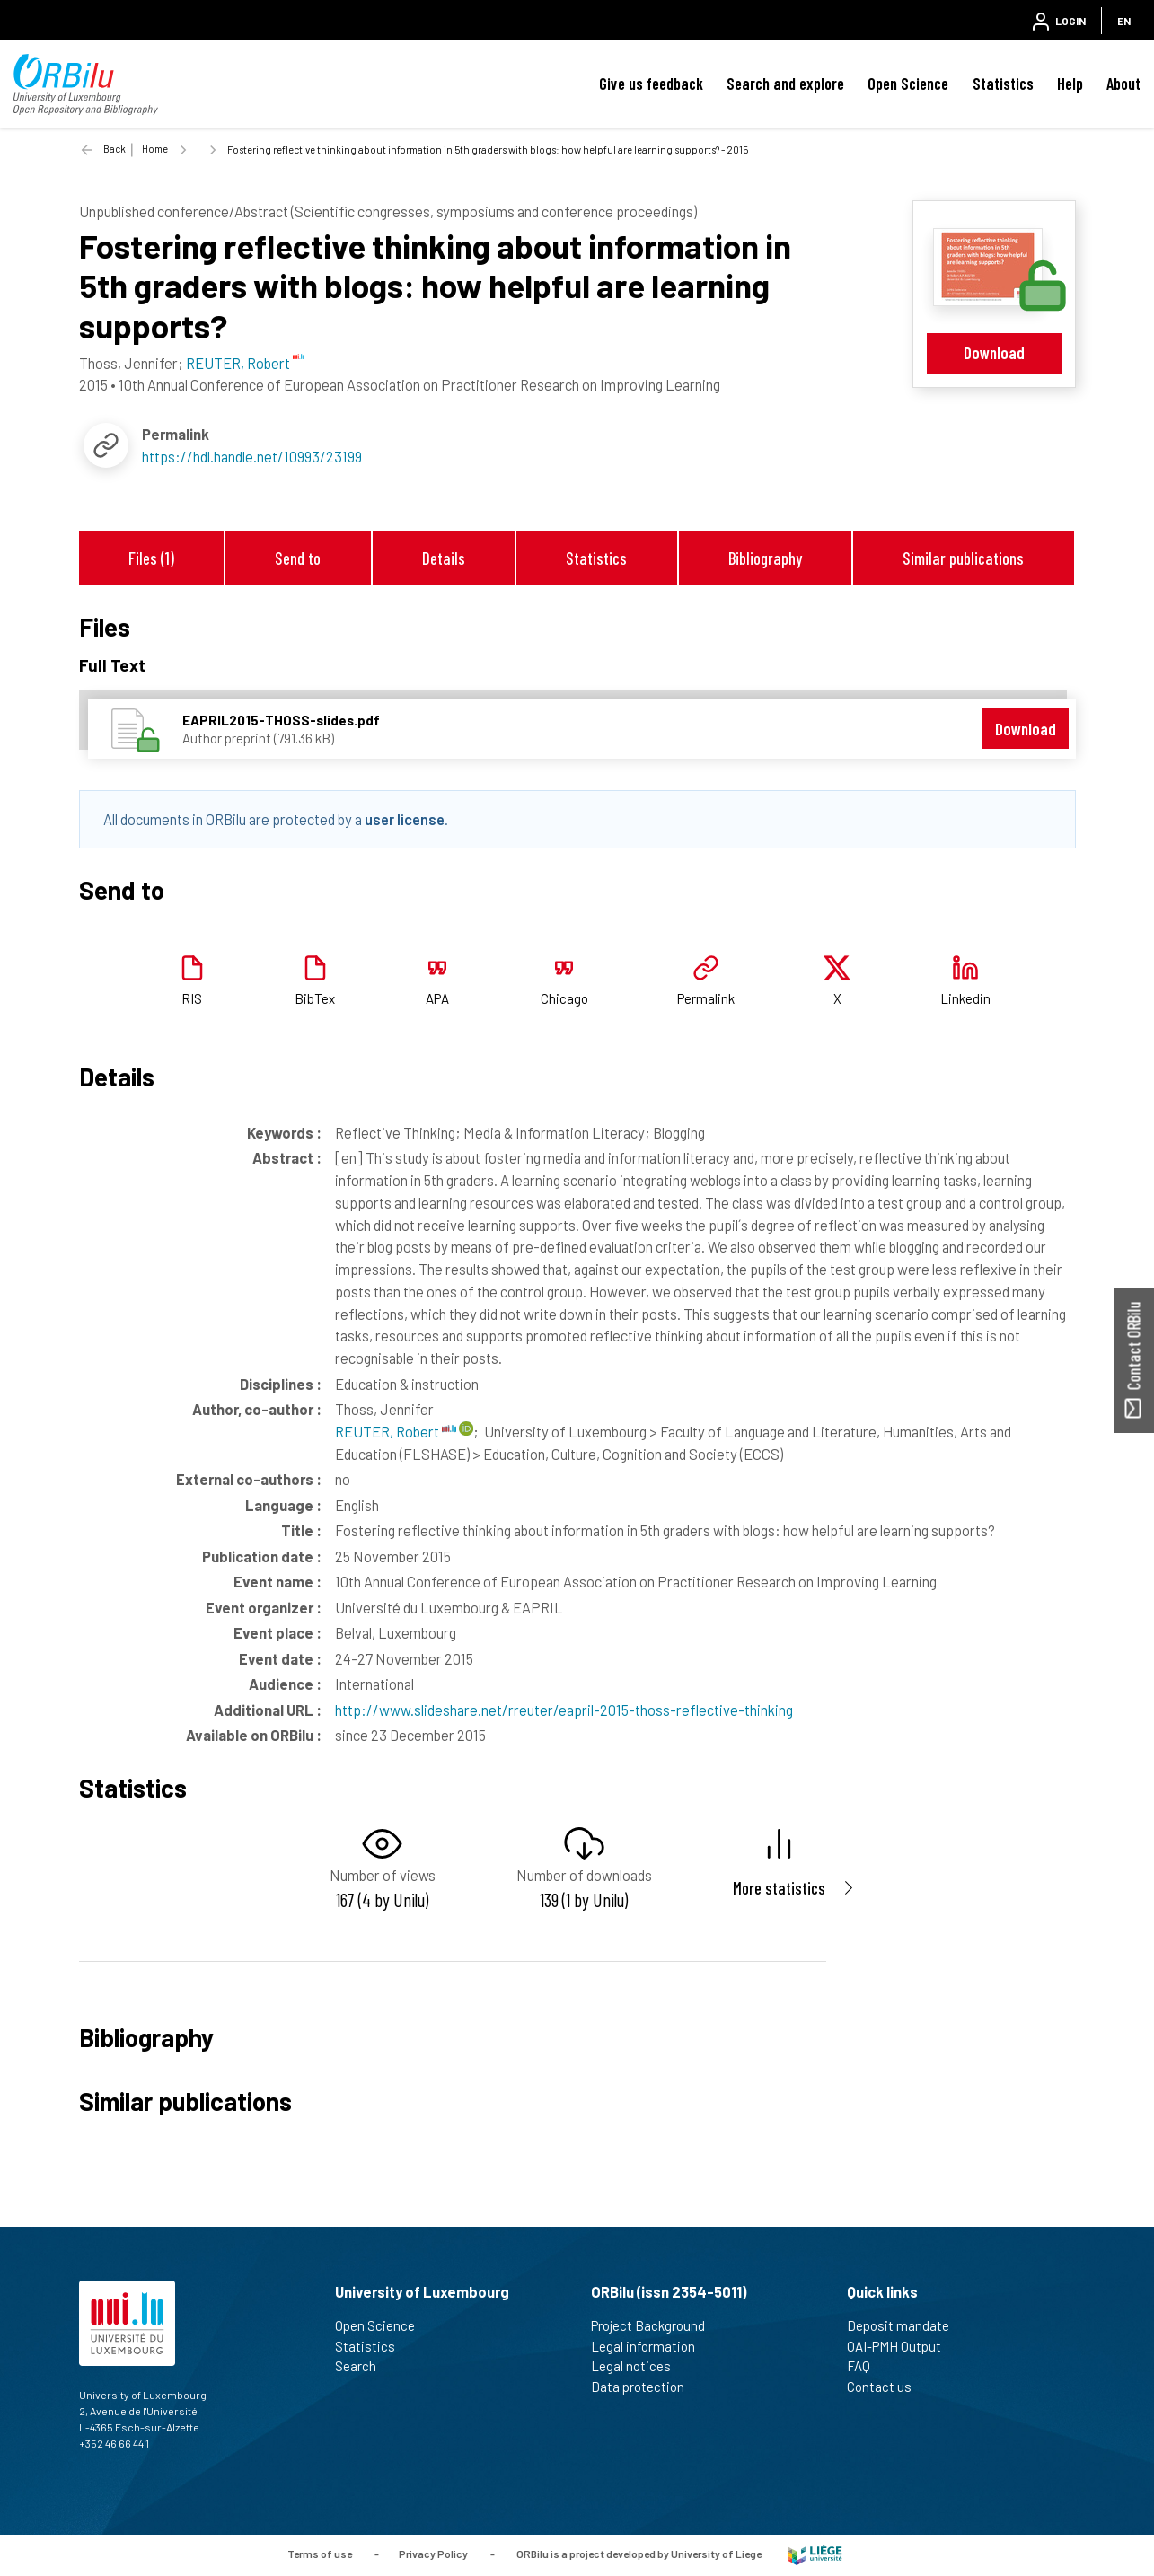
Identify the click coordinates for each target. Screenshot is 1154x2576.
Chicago (564, 998)
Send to (298, 558)
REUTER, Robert (395, 1431)
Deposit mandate (906, 2325)
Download (994, 352)
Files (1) (151, 558)
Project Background (655, 2325)
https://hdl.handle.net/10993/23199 (252, 456)
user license (405, 819)
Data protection (645, 2386)
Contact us (887, 2386)
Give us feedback (651, 83)
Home (155, 148)
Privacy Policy (433, 2553)
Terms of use (319, 2553)
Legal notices (638, 2366)
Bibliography (765, 558)
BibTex (315, 998)
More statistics (779, 1887)
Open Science (908, 83)
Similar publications (963, 558)
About (1123, 83)
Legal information (650, 2346)
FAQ (866, 2366)
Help (1070, 83)
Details (443, 558)
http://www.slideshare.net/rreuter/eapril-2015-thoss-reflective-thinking (564, 1710)
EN (1124, 20)
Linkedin (965, 998)
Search (363, 2366)
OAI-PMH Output (901, 2346)
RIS (191, 998)
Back (114, 148)
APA (437, 998)
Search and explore (785, 83)
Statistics (1003, 83)
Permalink (706, 998)
